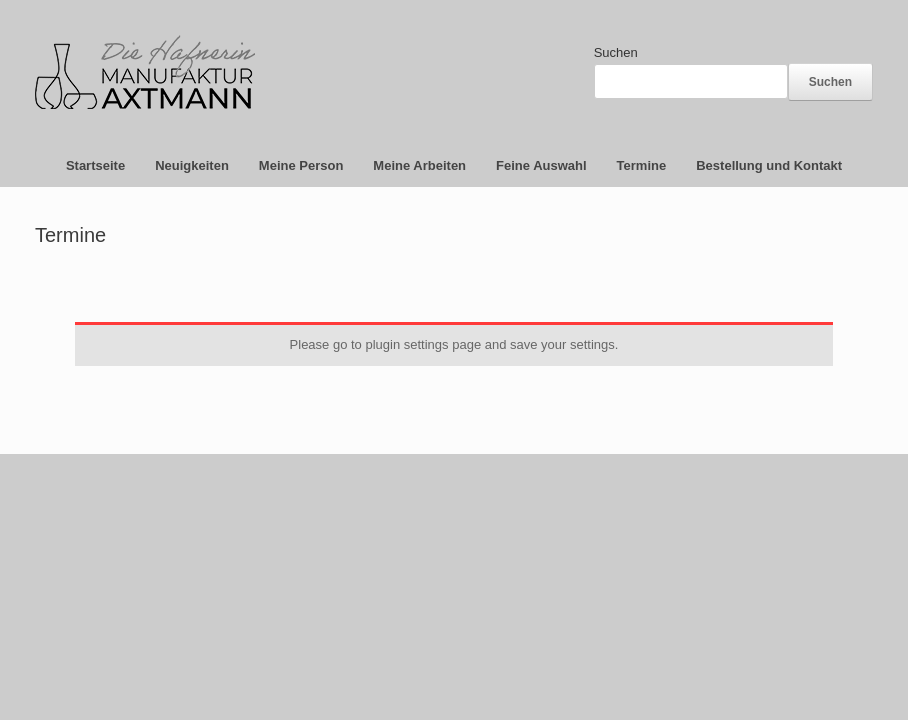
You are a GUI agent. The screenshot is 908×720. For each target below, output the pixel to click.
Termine (642, 165)
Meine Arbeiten (419, 165)
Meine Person (301, 165)
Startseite (95, 165)
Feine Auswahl (541, 165)
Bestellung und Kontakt (769, 165)
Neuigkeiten (192, 165)
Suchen (616, 52)
